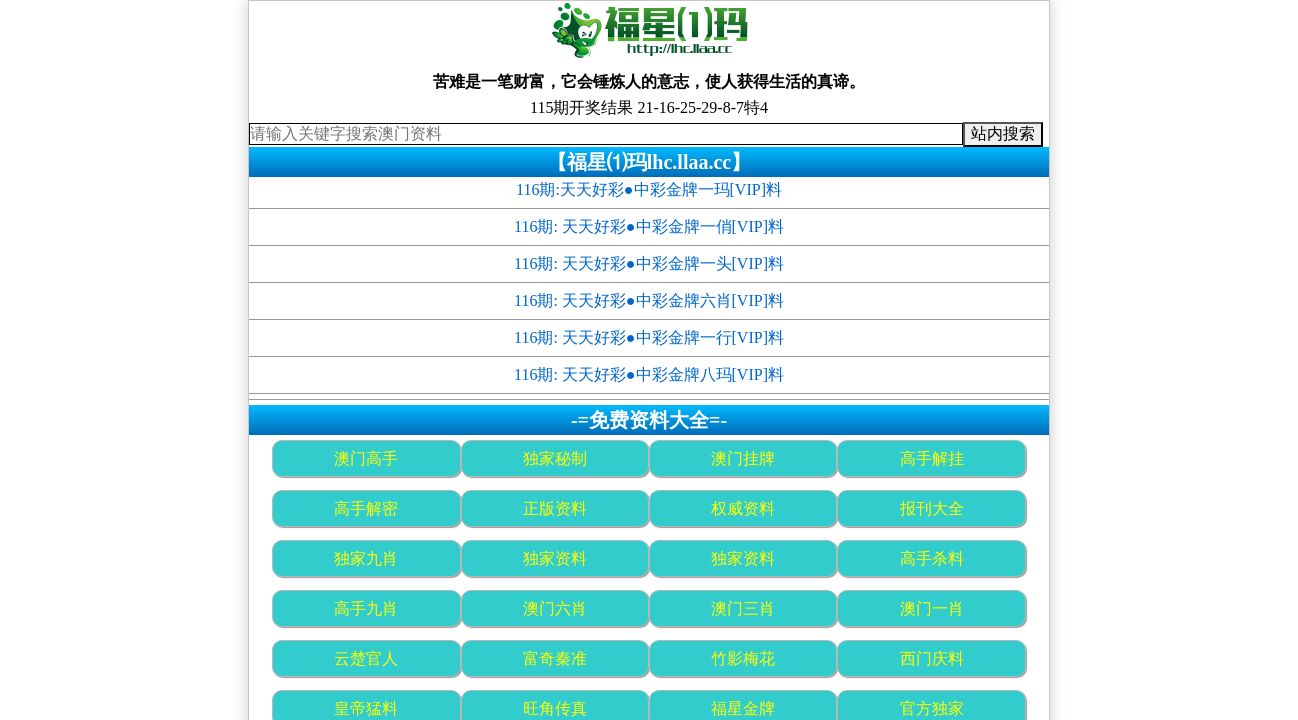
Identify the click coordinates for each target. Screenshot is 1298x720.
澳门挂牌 (743, 458)
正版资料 (555, 508)
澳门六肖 (555, 608)
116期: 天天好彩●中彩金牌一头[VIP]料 (649, 263)
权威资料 (743, 508)
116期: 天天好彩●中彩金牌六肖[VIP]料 (649, 300)
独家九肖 (366, 558)
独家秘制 (555, 458)
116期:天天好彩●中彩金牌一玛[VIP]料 (649, 189)
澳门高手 (366, 458)
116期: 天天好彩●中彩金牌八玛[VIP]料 (649, 374)
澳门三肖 (743, 608)
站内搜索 (1003, 133)
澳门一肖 (932, 608)
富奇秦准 (555, 658)
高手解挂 (932, 458)
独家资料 (555, 558)
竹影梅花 (743, 658)
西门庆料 (932, 658)
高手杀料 (932, 558)
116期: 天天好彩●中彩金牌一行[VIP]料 (649, 337)
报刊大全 (932, 508)
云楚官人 (366, 658)
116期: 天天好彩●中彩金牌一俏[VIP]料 (649, 226)
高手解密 (366, 508)
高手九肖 (366, 608)
